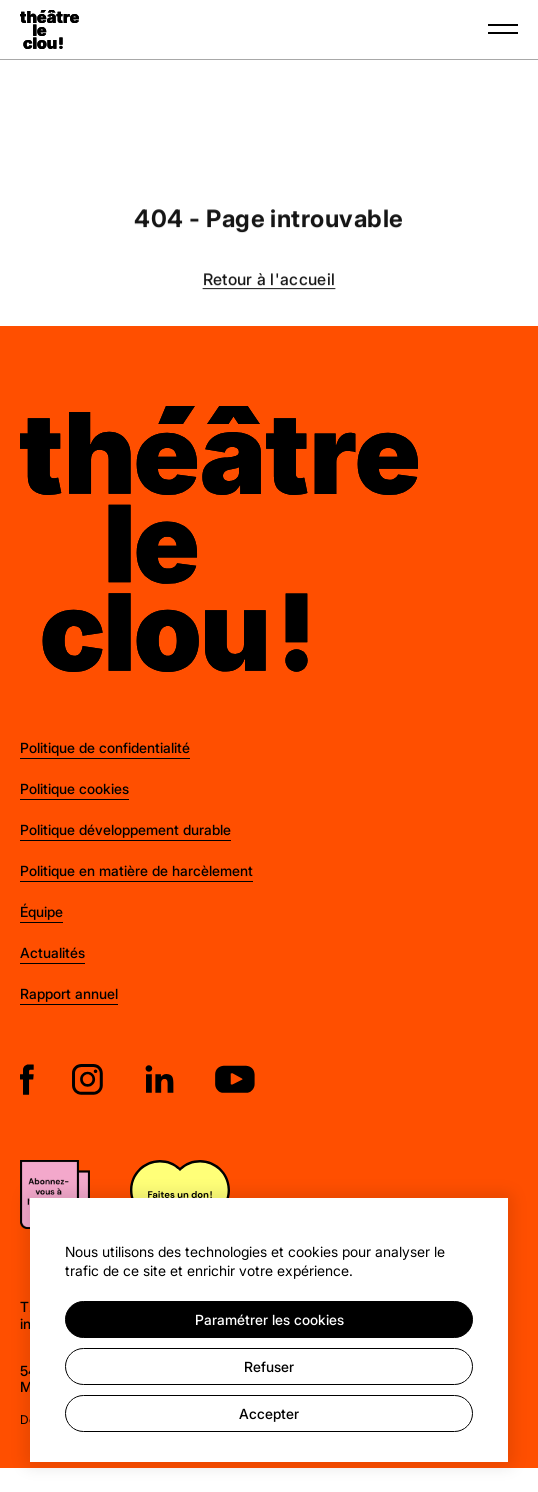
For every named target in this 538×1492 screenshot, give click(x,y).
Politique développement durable (125, 829)
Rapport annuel (69, 993)
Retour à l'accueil (269, 280)
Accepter (269, 1413)
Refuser (269, 1366)
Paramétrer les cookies (269, 1319)
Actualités (52, 952)
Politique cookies (74, 788)
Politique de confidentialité (105, 747)
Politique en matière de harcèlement (136, 870)
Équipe (41, 911)
